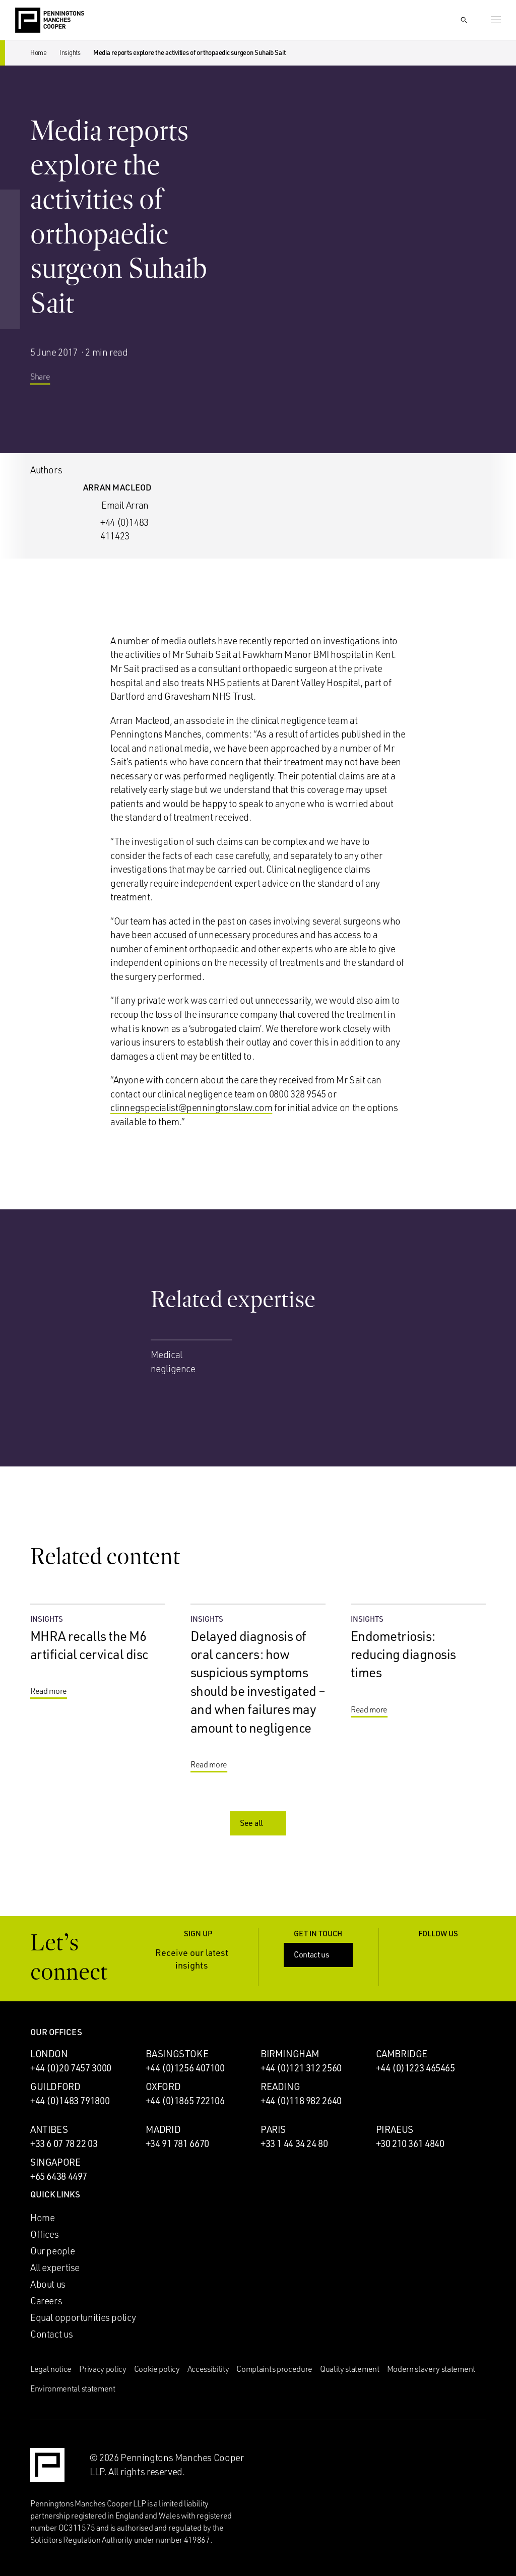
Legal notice (51, 2369)
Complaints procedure (274, 2369)
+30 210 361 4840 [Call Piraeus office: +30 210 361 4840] (410, 2143)
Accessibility (208, 2369)
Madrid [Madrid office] (163, 2129)
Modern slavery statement (431, 2369)
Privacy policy (102, 2369)
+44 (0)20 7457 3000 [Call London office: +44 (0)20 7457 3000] (70, 2068)
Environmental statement (72, 2388)
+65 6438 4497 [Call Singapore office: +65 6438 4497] (58, 2176)
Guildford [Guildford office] (55, 2086)
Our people (52, 2251)
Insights (70, 52)
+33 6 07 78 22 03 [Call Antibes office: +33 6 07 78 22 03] (64, 2143)
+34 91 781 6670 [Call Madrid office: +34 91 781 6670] (177, 2143)
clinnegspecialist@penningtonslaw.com (191, 1107)
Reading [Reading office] (280, 2086)
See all (259, 1822)
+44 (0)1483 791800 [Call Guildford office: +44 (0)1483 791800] (69, 2101)
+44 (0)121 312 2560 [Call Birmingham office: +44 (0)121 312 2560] (301, 2068)
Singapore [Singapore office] (55, 2162)
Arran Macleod (117, 487)
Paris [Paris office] (273, 2129)
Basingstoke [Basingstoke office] (177, 2054)
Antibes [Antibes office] (49, 2129)
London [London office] (49, 2054)
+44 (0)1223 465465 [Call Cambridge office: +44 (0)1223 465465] (415, 2068)
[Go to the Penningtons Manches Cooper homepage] (49, 21)
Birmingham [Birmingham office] (290, 2054)
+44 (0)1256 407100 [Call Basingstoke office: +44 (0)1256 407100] (185, 2068)
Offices (44, 2234)
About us (48, 2284)
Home (38, 52)
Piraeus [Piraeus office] (394, 2129)
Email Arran (125, 505)
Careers (46, 2301)
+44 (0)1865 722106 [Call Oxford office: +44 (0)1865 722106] (185, 2101)
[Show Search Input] (464, 20)
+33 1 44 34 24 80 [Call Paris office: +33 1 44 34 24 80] (294, 2143)
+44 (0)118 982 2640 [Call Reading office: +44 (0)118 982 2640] (301, 2101)
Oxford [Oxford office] (163, 2086)
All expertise (55, 2267)
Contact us (319, 1954)
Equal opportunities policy (83, 2317)
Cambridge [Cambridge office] (402, 2054)
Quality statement (349, 2369)
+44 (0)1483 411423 (124, 529)
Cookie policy (157, 2369)
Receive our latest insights (200, 1959)
